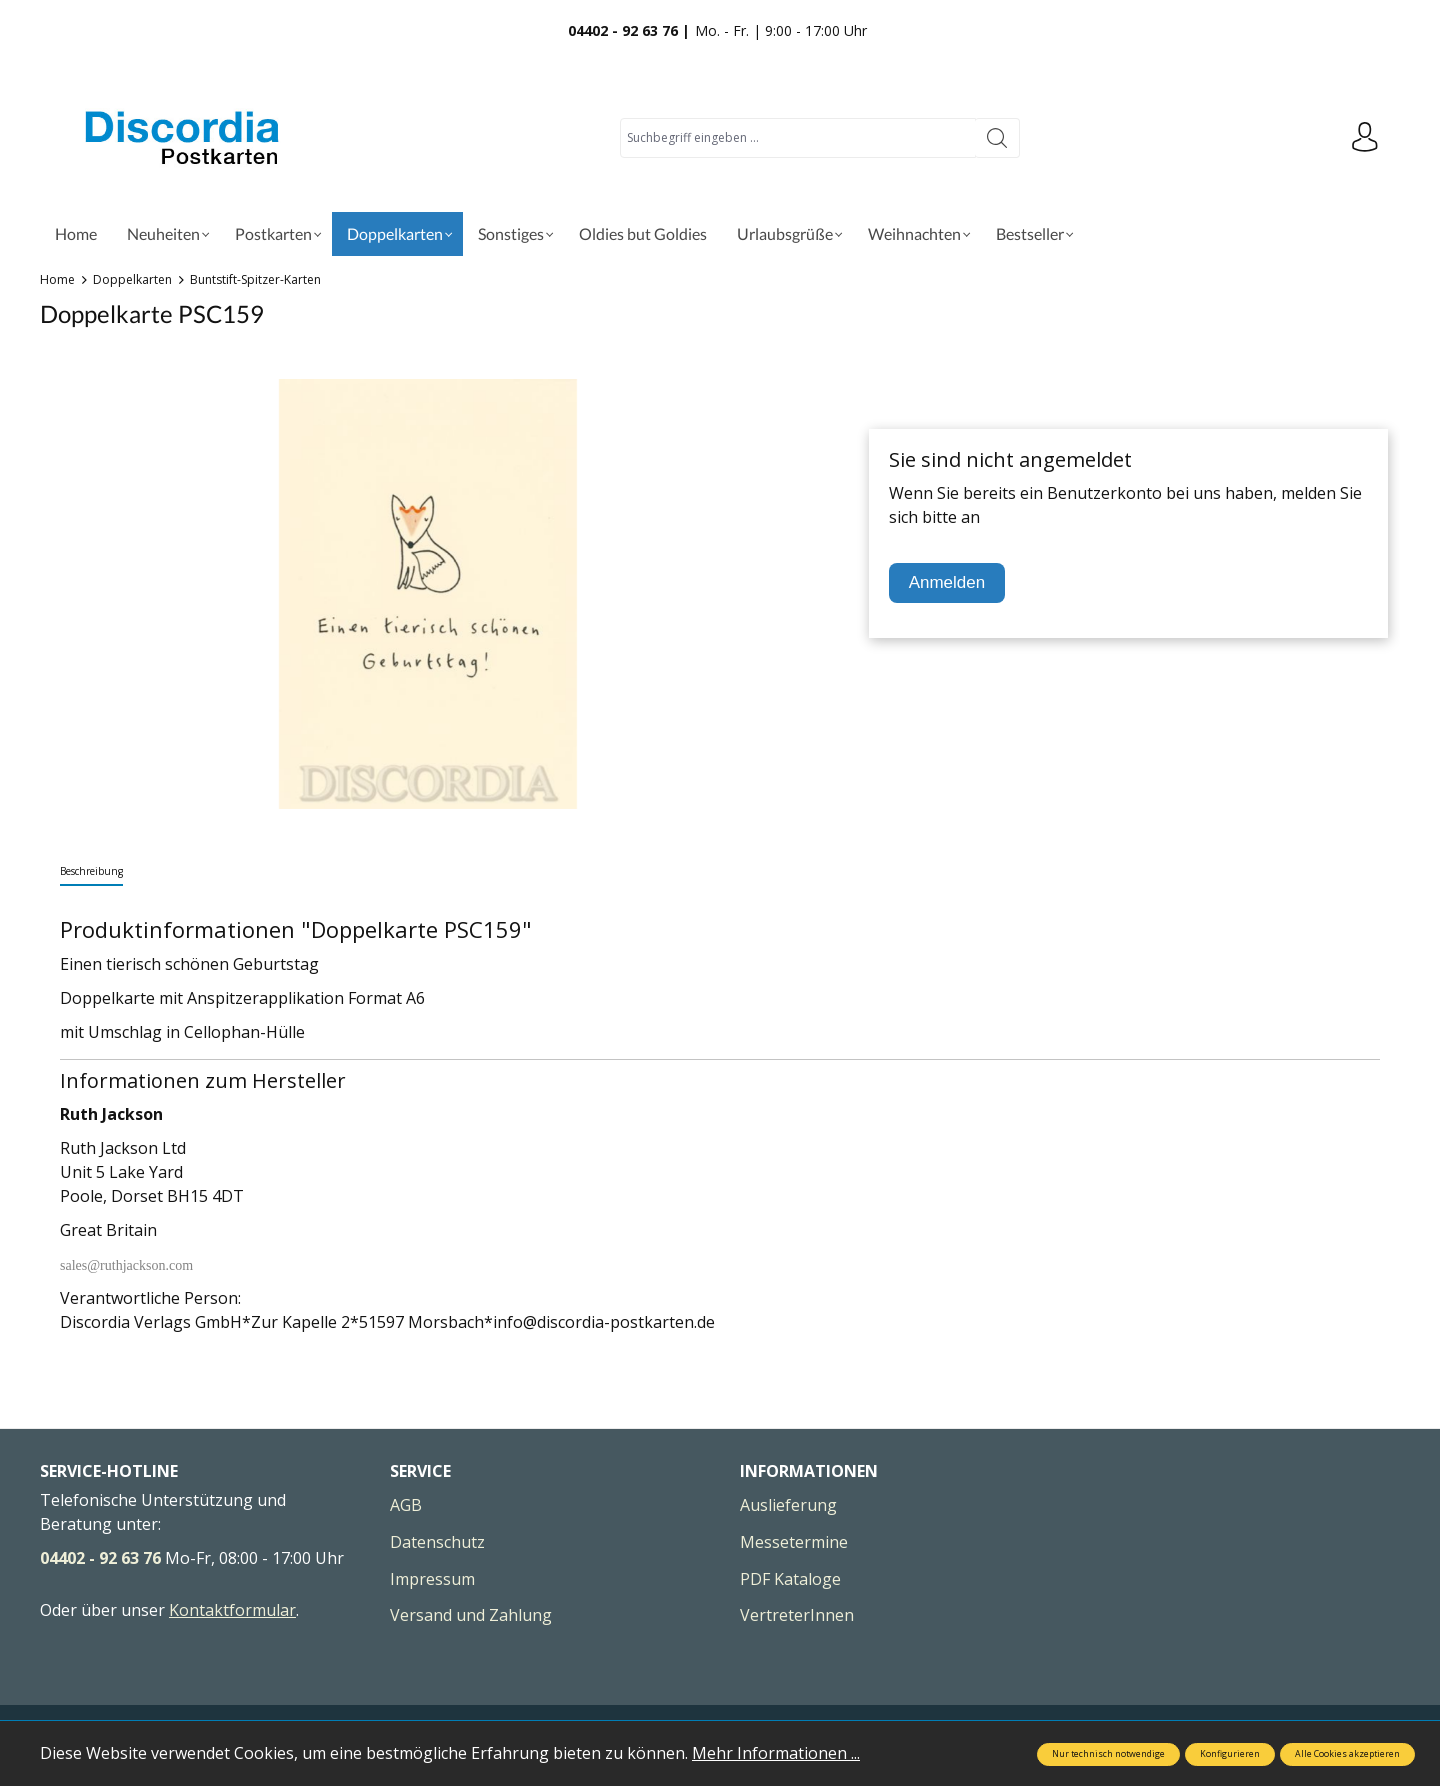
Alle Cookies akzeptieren (1347, 1754)
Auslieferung (788, 1505)
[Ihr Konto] (1365, 138)
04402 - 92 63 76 (100, 1558)
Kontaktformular (232, 1610)
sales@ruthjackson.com (126, 1265)
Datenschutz (437, 1542)
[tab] (91, 872)
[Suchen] (997, 138)
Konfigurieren (1230, 1754)
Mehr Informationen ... (776, 1753)
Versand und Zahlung (471, 1615)
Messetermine (794, 1542)
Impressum (432, 1579)
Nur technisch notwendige (1108, 1754)
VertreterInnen (797, 1615)
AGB (406, 1505)
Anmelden (947, 582)
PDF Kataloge (790, 1579)
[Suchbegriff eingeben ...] (798, 138)
